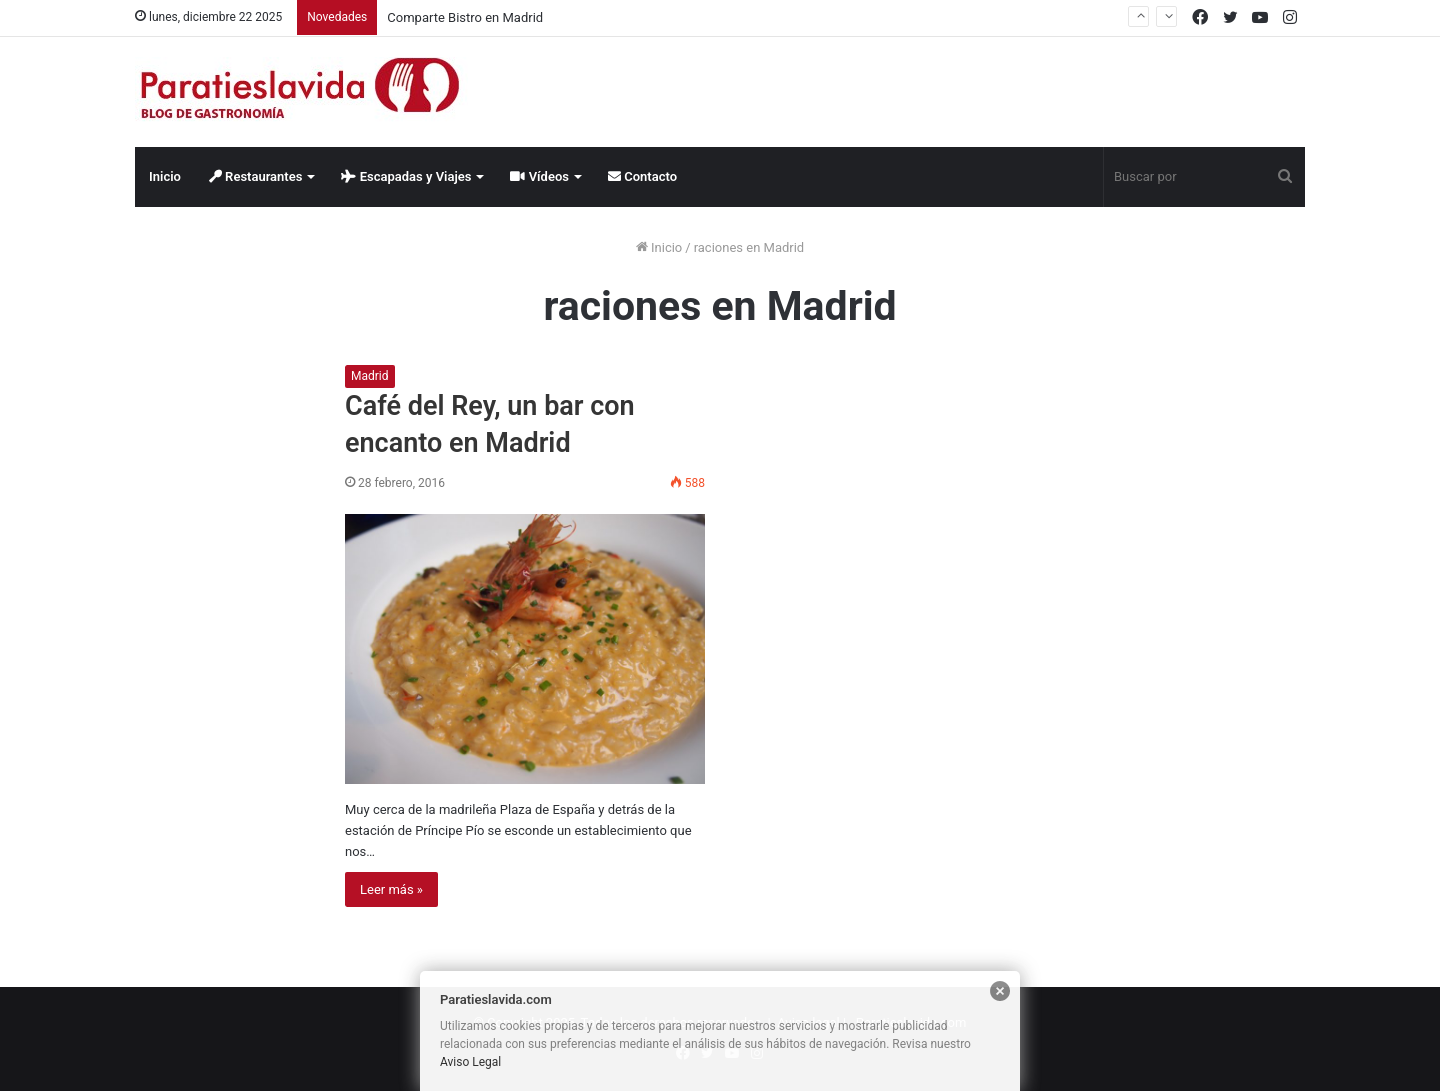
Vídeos (539, 176)
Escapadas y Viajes (406, 176)
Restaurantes (256, 176)
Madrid (370, 376)
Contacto (642, 176)
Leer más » (391, 889)
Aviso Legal (470, 1062)
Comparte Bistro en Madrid (465, 17)
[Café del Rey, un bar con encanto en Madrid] (525, 649)
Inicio (165, 176)
